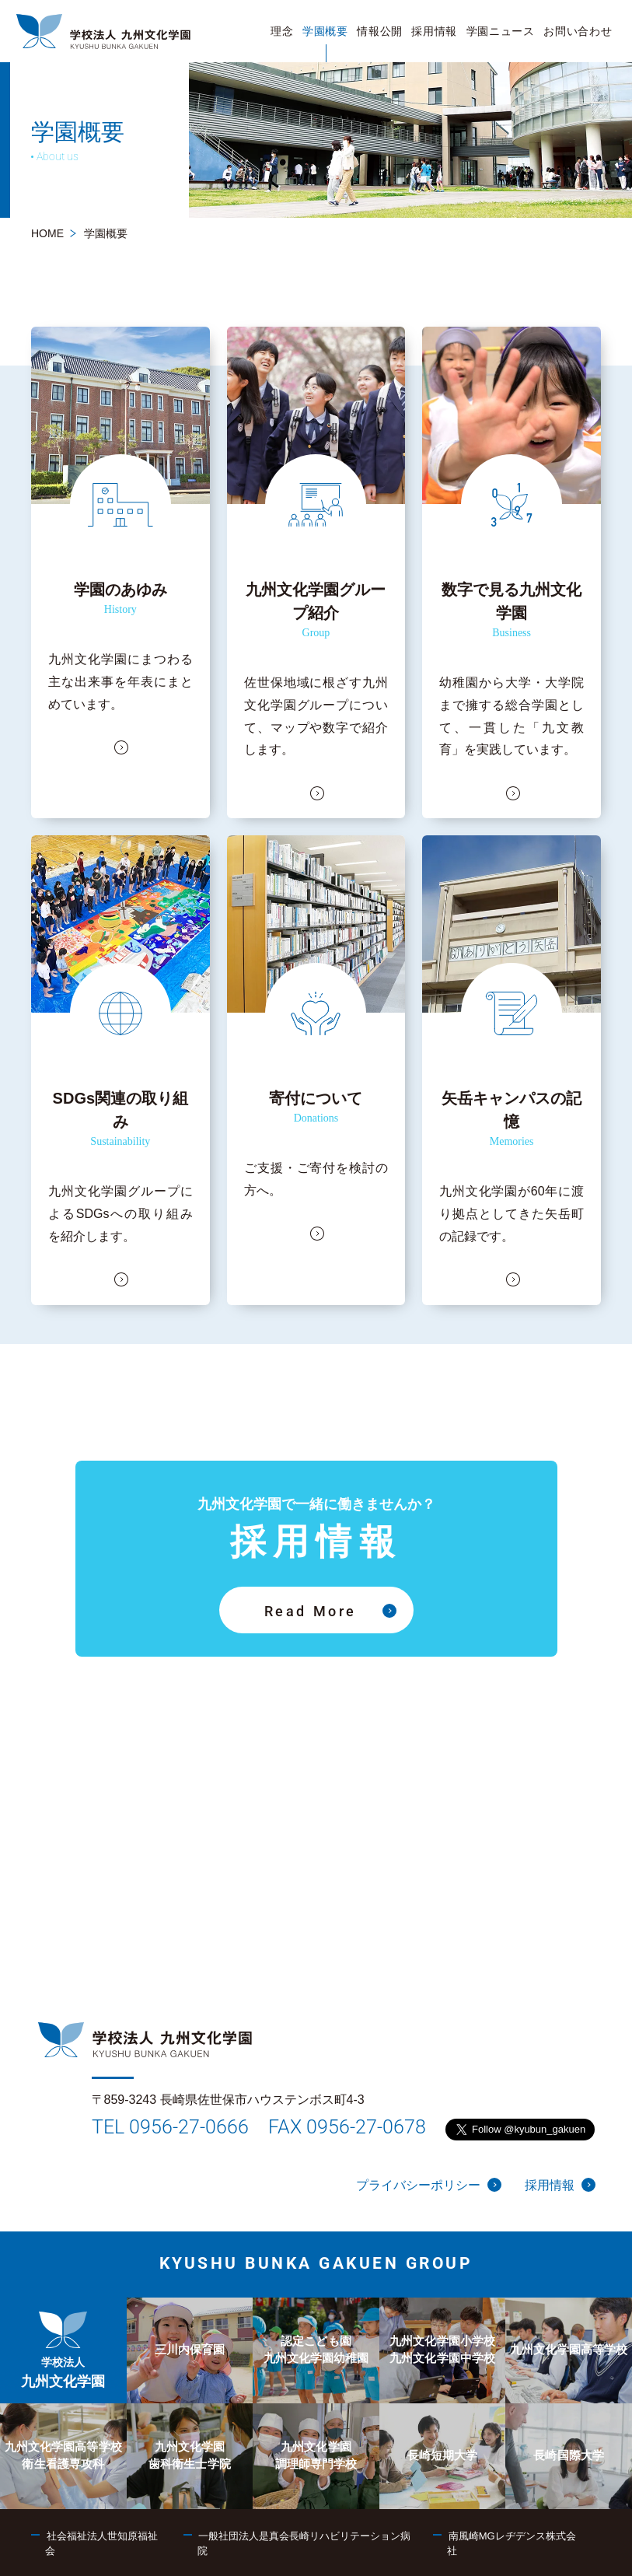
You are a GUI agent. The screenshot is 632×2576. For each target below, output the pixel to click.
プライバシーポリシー (428, 2185)
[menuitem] (283, 31)
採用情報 (560, 2185)
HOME (47, 233)
